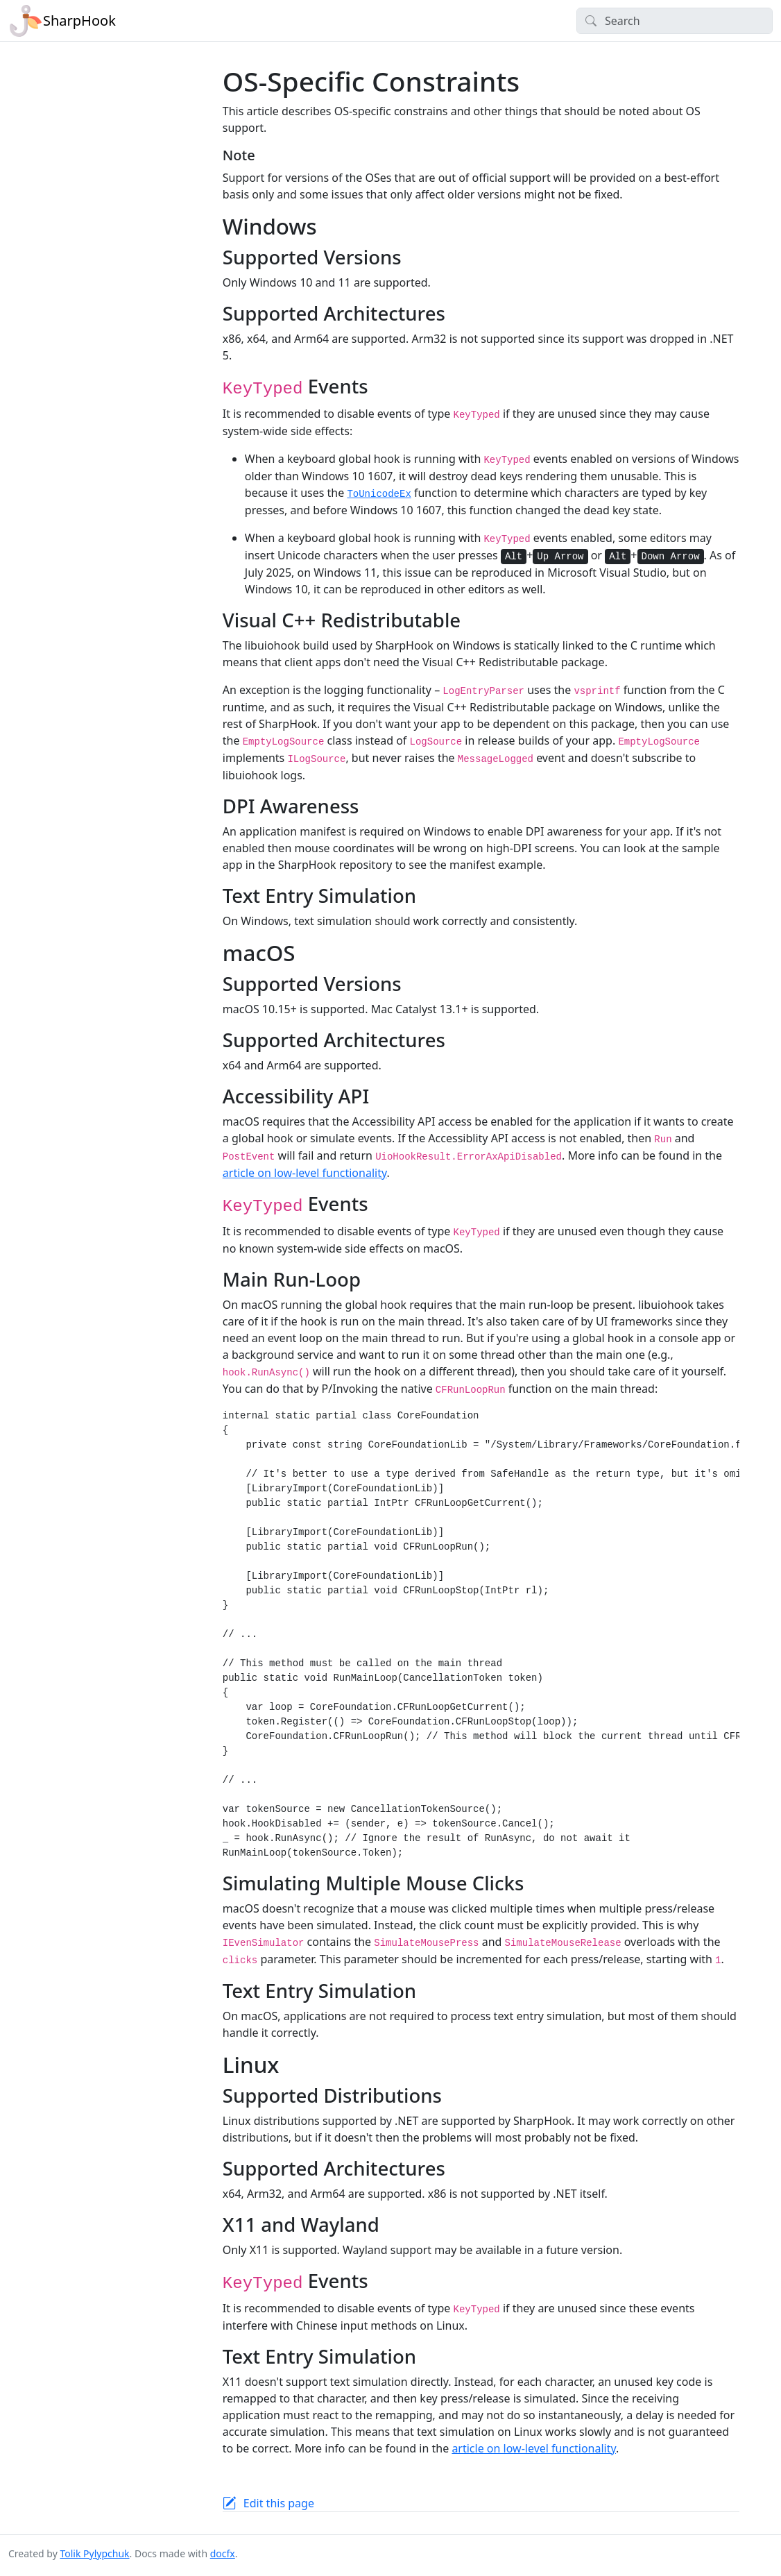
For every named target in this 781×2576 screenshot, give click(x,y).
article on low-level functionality (305, 1172)
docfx (222, 2553)
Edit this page (278, 2503)
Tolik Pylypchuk (94, 2553)
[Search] (674, 21)
